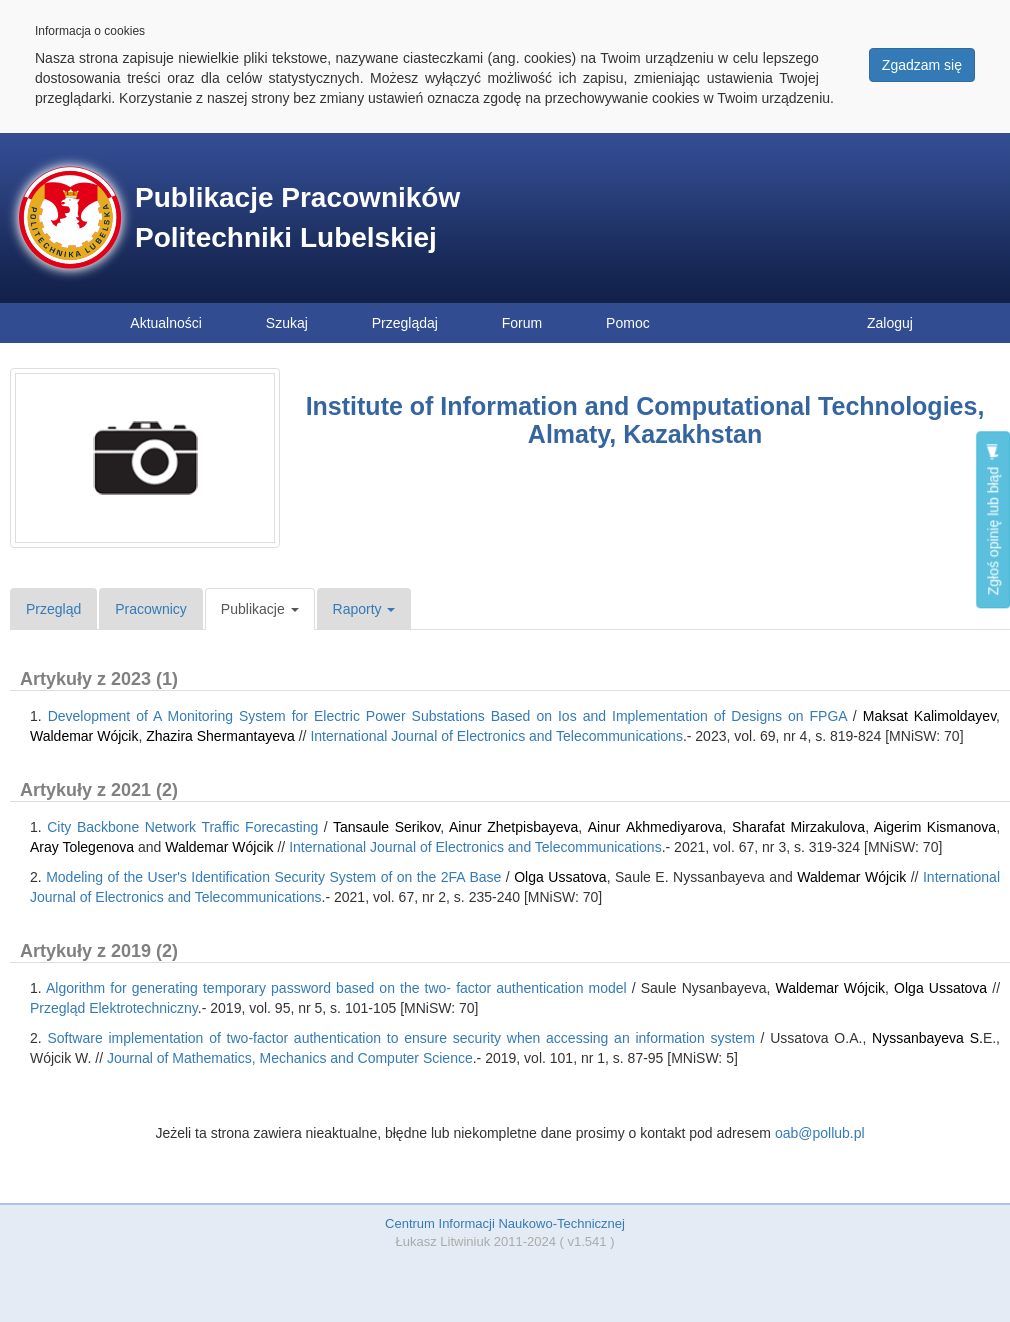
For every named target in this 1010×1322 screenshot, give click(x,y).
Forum (522, 323)
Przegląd (53, 609)
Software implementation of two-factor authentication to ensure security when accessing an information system (400, 1038)
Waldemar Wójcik (84, 736)
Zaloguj (890, 323)
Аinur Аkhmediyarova (655, 827)
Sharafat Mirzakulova (798, 827)
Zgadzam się (922, 65)
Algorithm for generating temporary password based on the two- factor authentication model (336, 988)
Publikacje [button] (260, 609)
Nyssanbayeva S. (927, 1038)
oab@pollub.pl (820, 1133)
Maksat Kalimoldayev (929, 716)
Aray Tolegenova (82, 847)
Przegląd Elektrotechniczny (114, 1008)
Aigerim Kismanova (935, 827)
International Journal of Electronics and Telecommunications (496, 736)
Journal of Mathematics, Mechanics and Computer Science (290, 1058)
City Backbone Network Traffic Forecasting (182, 827)
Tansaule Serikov (386, 827)
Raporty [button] (364, 609)
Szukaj (287, 323)
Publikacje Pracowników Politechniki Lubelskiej (297, 217)
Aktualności (166, 323)
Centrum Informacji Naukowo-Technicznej (505, 1223)
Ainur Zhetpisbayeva (513, 827)
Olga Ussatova (560, 877)
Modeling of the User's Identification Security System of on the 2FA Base (273, 877)
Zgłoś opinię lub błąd (993, 519)
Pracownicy (151, 609)
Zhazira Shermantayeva (220, 736)
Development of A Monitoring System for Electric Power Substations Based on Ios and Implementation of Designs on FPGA (447, 716)
